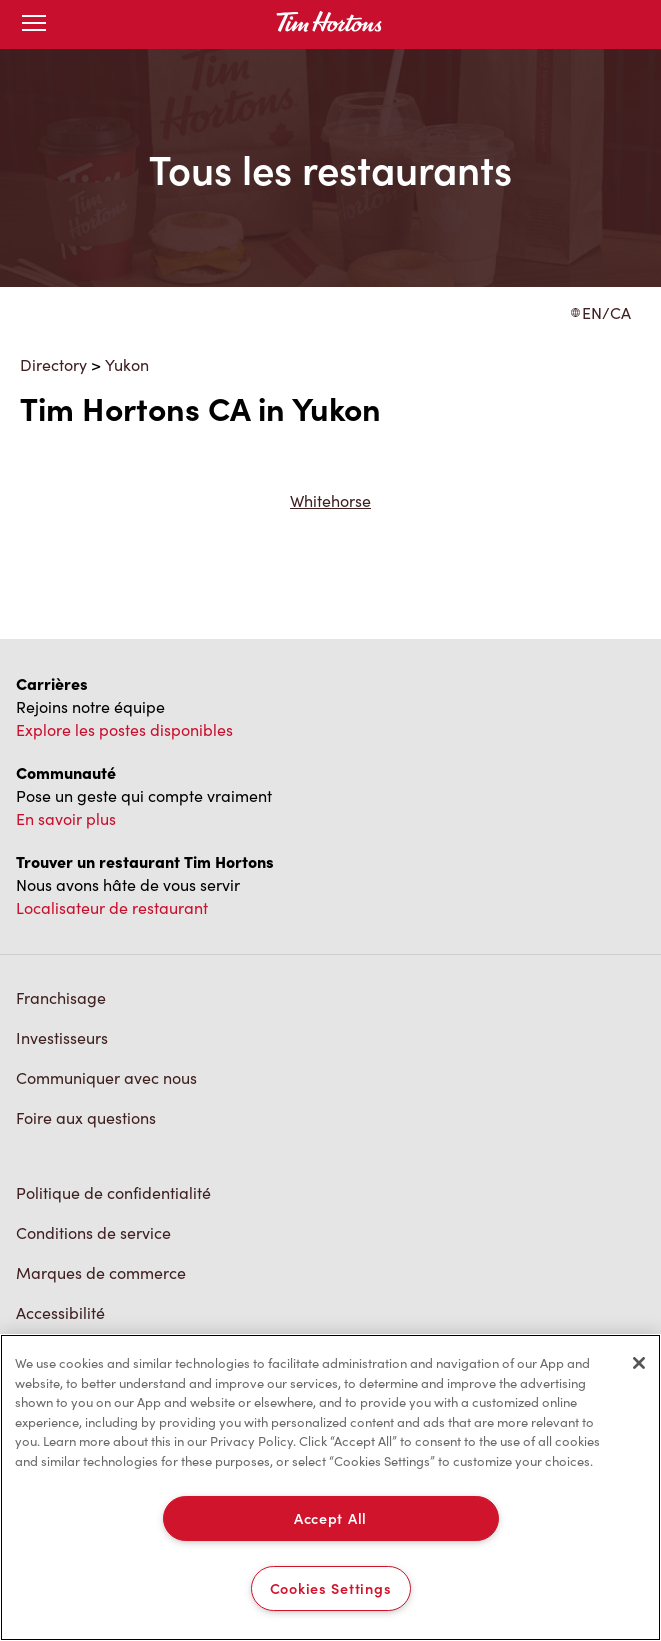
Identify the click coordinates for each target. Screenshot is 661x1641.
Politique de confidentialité (113, 1192)
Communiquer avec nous (106, 1077)
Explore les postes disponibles (124, 729)
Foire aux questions (86, 1117)
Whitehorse (330, 500)
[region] (330, 1487)
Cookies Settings (331, 1588)
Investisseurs (62, 1037)
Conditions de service (93, 1232)
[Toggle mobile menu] (34, 24)
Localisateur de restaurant (112, 907)
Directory (53, 364)
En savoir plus (66, 818)
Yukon (127, 364)
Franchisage (61, 997)
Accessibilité (60, 1312)
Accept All (330, 1518)
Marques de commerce (101, 1272)
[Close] (639, 1363)
